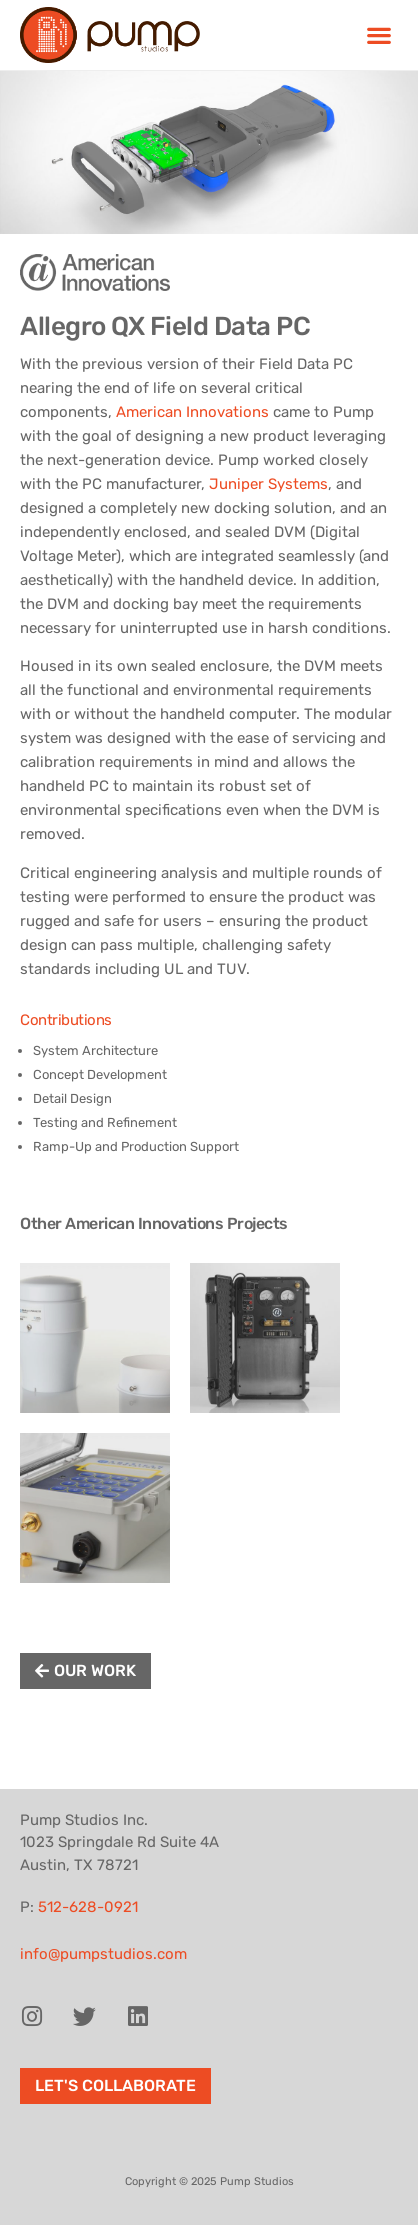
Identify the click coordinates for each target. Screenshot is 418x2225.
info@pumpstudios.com (103, 1954)
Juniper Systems (268, 484)
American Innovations (192, 412)
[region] (209, 152)
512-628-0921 (88, 1907)
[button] (378, 35)
